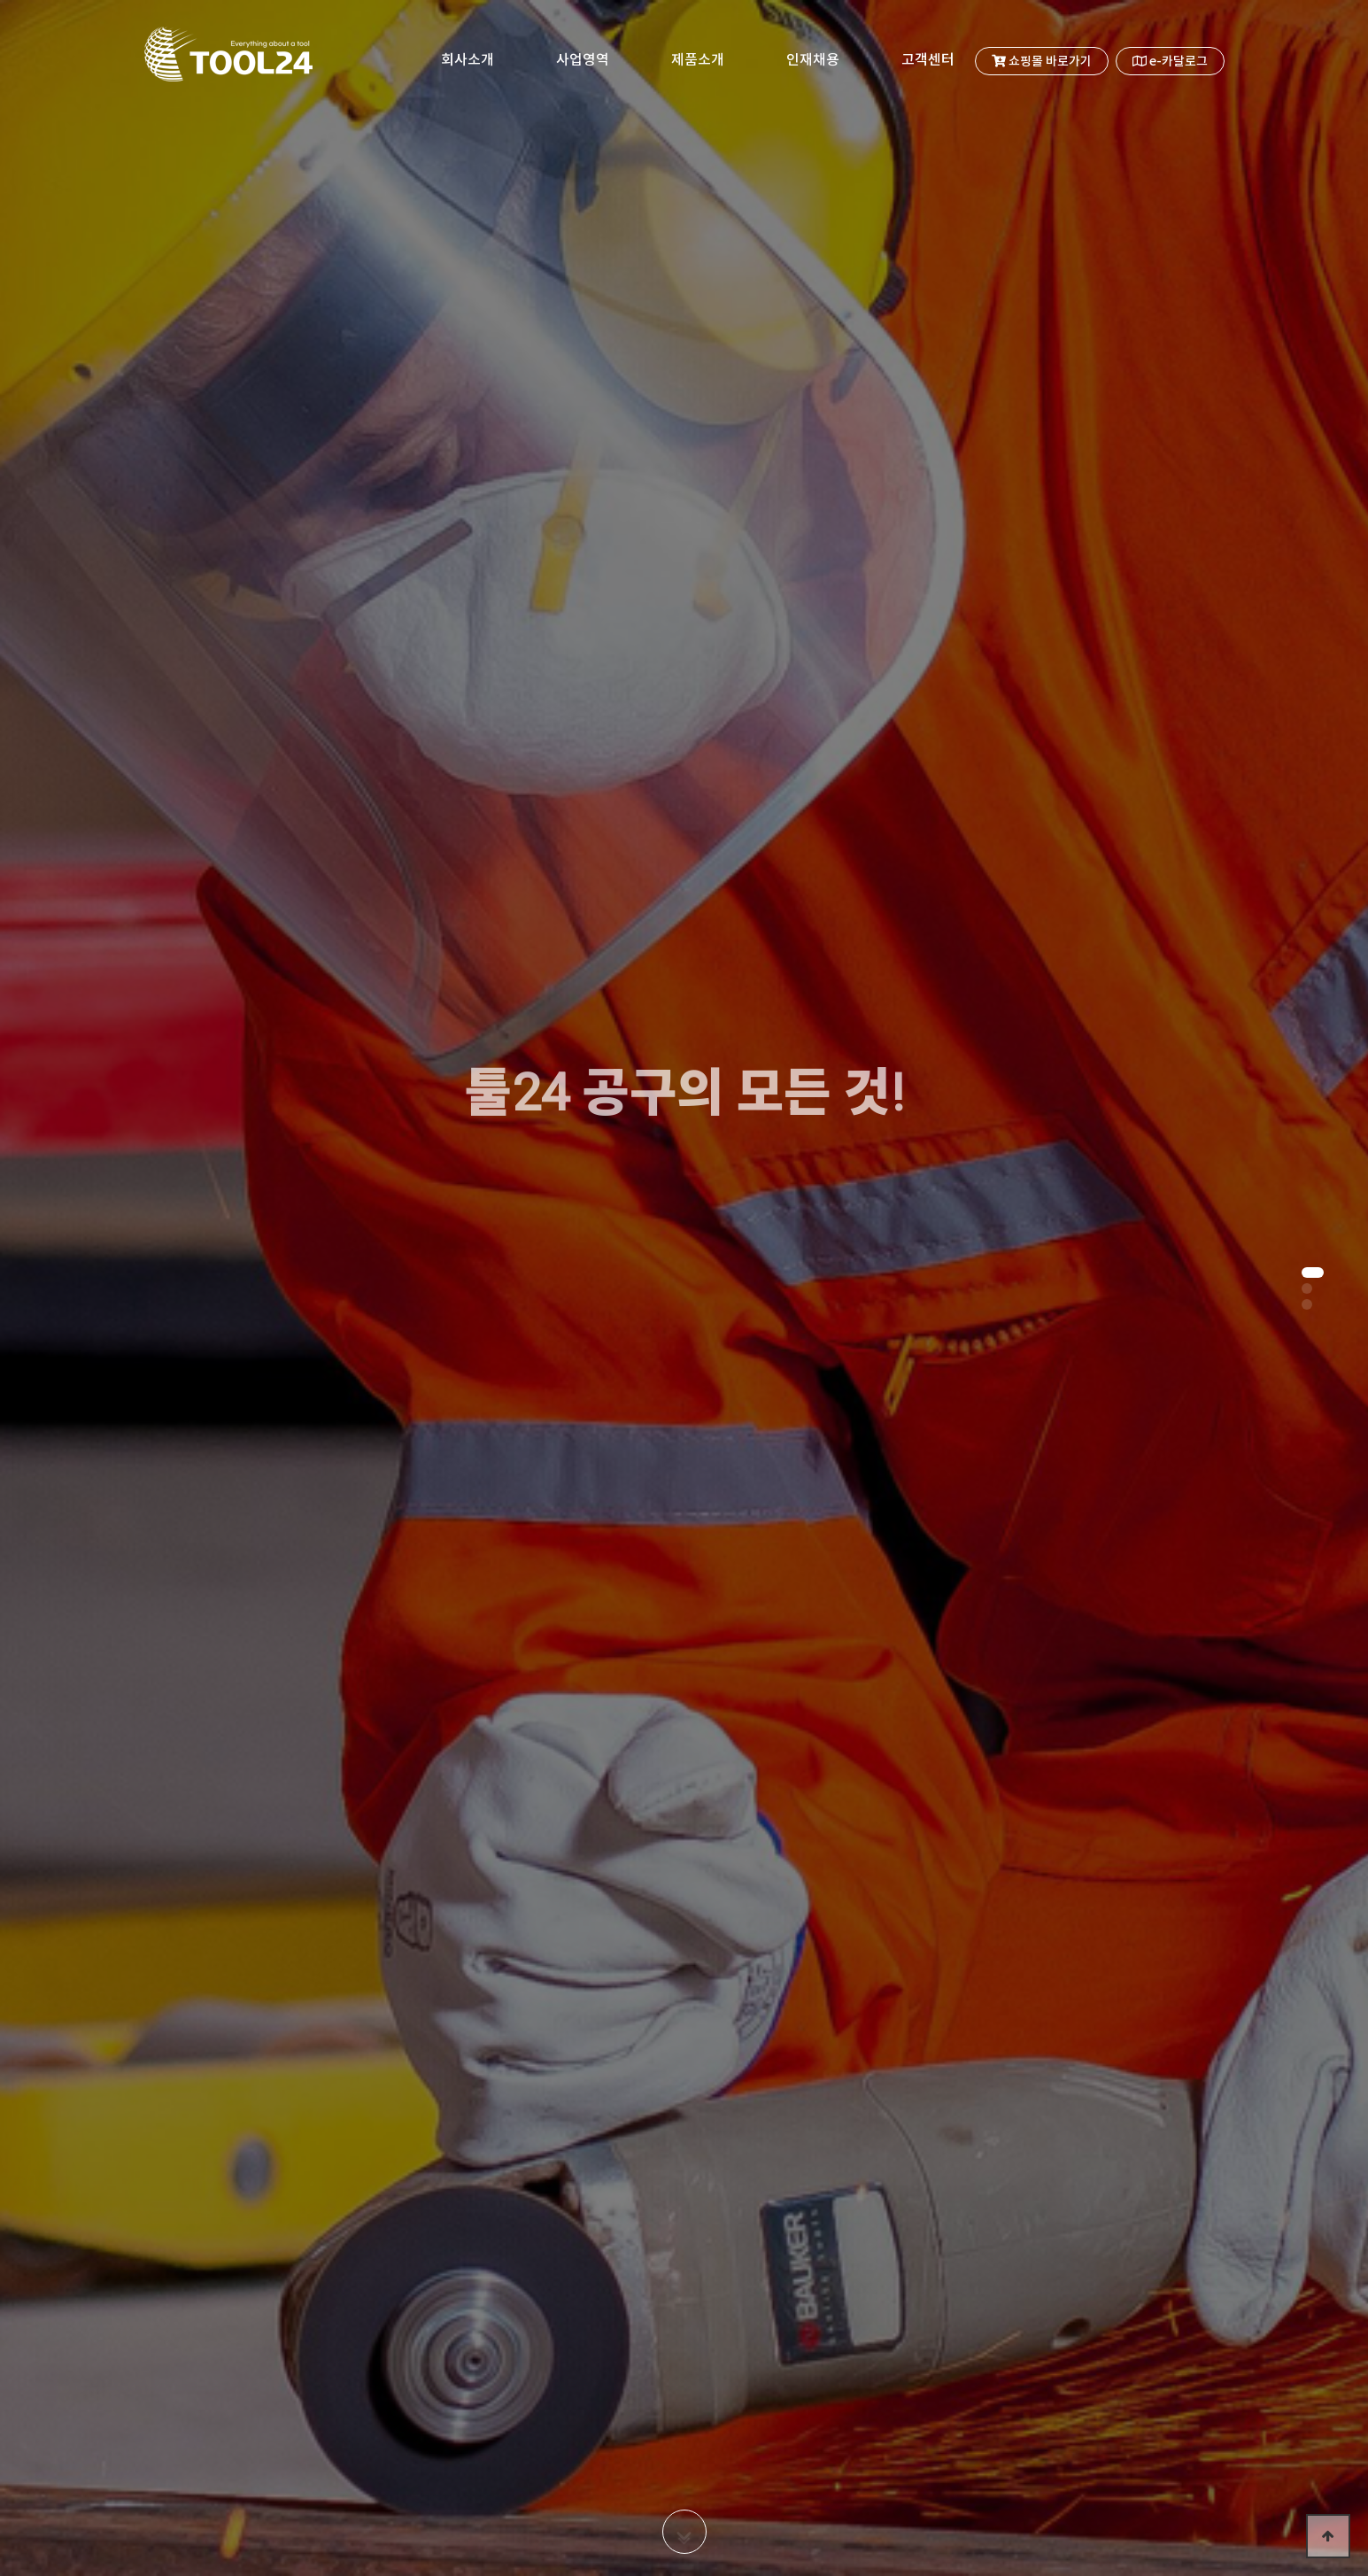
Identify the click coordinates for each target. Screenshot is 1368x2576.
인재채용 (812, 60)
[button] (1313, 1272)
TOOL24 (226, 62)
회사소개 (467, 60)
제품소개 (697, 60)
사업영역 (582, 60)
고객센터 (928, 60)
